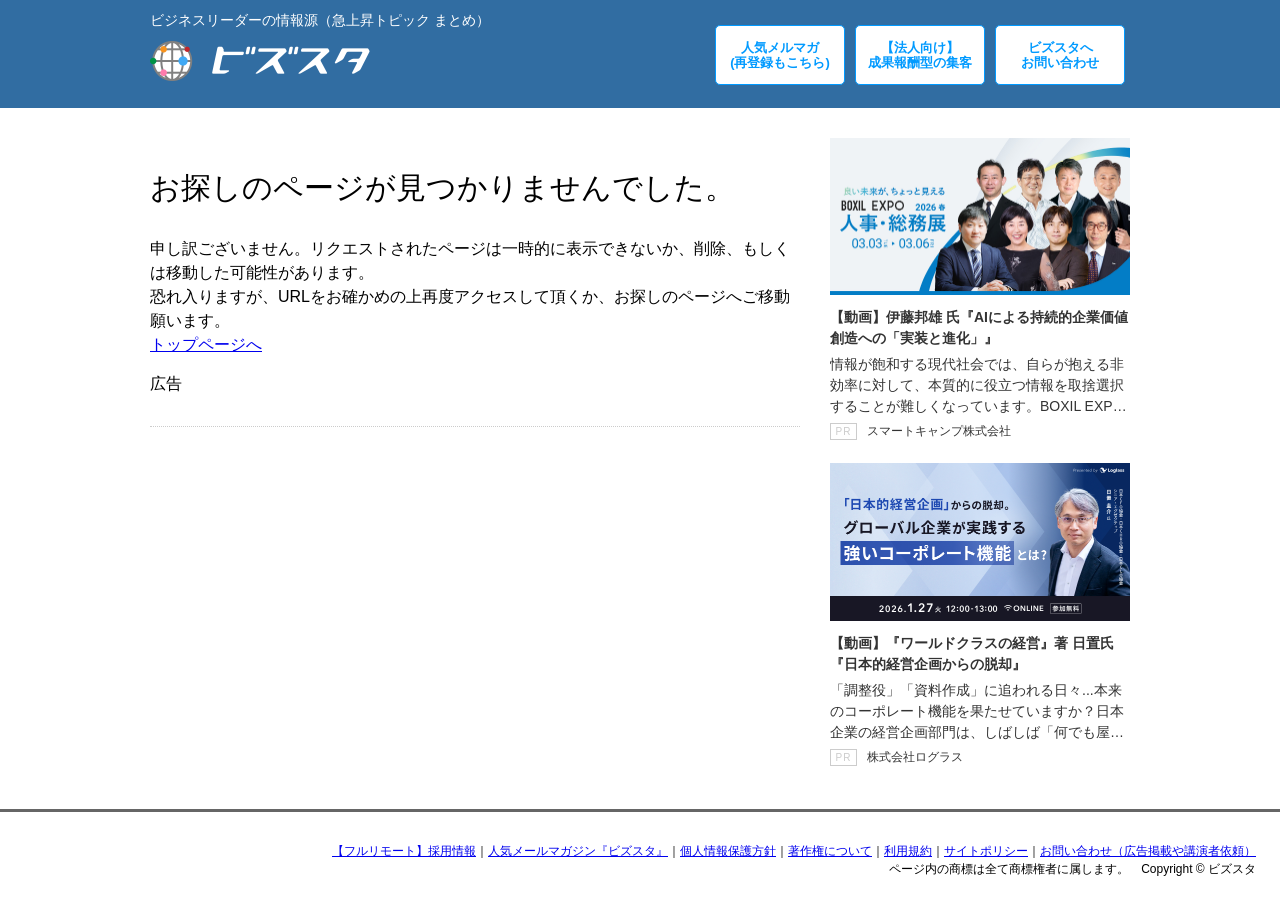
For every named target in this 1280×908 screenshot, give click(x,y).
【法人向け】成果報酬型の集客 (920, 55)
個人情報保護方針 (728, 851)
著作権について (830, 851)
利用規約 (908, 851)
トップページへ (206, 344)
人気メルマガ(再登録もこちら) (780, 55)
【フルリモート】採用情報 (404, 851)
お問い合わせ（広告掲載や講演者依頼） (1148, 851)
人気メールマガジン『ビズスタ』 (578, 851)
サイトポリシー (986, 851)
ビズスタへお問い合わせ (1060, 55)
